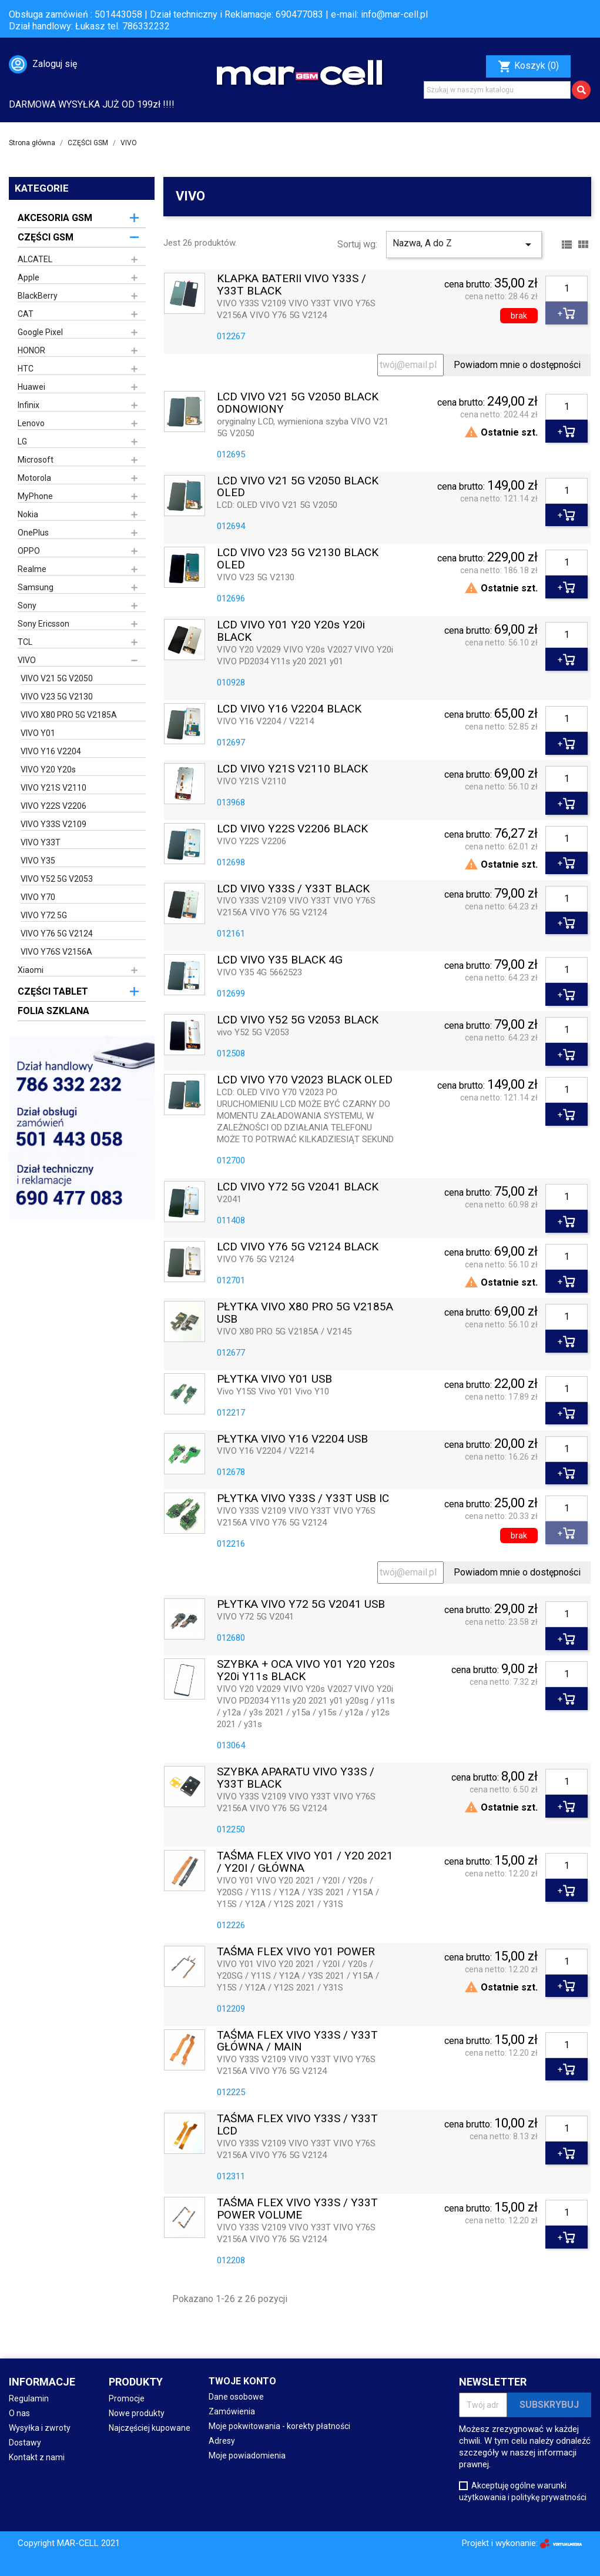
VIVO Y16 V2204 (51, 751)
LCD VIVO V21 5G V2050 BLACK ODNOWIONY (297, 403)
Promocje (127, 2398)
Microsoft (35, 459)
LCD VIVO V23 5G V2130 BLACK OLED (297, 559)
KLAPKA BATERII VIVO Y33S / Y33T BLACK (291, 285)
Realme (32, 569)
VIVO (27, 660)
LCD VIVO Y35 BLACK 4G (280, 960)
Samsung (35, 587)
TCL (25, 642)
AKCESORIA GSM (55, 217)
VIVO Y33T (41, 842)
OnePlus (33, 532)
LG (22, 441)
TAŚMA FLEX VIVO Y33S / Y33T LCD (297, 2125)
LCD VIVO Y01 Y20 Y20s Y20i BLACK (291, 631)
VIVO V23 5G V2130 (57, 696)
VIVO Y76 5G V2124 (57, 933)
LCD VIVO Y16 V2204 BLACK (289, 709)
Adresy (222, 2440)
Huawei (31, 387)
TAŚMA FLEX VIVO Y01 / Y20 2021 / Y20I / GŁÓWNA (305, 1862)
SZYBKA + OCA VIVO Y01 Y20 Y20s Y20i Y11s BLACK (306, 1670)
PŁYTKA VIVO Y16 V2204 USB (292, 1439)
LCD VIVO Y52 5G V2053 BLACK (297, 1020)
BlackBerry (38, 295)
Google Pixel (40, 332)
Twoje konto (242, 2381)
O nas (19, 2413)
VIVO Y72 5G (44, 915)
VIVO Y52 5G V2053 (57, 879)
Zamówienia (232, 2411)
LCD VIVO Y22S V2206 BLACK (292, 829)
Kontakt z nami (37, 2457)
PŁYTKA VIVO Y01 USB (274, 1379)
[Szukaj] (497, 90)
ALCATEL (35, 259)
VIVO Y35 (38, 860)
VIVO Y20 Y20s (48, 769)
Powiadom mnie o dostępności (517, 364)
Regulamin (29, 2398)
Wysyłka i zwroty (40, 2428)
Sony (27, 605)
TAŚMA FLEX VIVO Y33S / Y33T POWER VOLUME (297, 2209)
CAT (25, 314)
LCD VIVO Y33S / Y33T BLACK (293, 889)
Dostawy (25, 2442)
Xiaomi (30, 970)
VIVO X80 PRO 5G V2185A (69, 715)
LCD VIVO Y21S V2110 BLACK (292, 769)
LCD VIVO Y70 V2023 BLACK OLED (305, 1080)
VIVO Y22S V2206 (53, 806)
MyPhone (35, 496)
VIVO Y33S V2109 (53, 824)
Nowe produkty (137, 2413)
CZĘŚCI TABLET (53, 991)
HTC (25, 368)
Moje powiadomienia (247, 2455)
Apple (28, 277)
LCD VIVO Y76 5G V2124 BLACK (297, 1247)
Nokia (28, 514)
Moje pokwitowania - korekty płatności (279, 2426)
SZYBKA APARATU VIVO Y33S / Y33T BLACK (295, 1778)
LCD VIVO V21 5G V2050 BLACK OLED (297, 487)
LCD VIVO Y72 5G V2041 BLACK (297, 1187)
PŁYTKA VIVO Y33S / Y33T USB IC (303, 1499)
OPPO (29, 551)
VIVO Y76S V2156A (56, 951)
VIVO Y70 (38, 897)
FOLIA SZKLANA (53, 1010)
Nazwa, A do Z (464, 244)
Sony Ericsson (43, 623)
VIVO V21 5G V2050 (57, 678)
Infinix (28, 405)
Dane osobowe (236, 2396)
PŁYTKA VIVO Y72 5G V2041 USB (301, 1604)
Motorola (34, 478)
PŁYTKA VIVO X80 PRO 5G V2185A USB (305, 1313)
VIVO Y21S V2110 (53, 787)
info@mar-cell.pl (394, 14)
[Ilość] (566, 289)
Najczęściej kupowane (149, 2428)
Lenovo (31, 423)
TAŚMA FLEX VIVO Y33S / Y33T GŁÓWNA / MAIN (297, 2041)
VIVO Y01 (38, 733)
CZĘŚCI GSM (45, 237)
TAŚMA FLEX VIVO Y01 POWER (296, 1952)
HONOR (31, 350)
